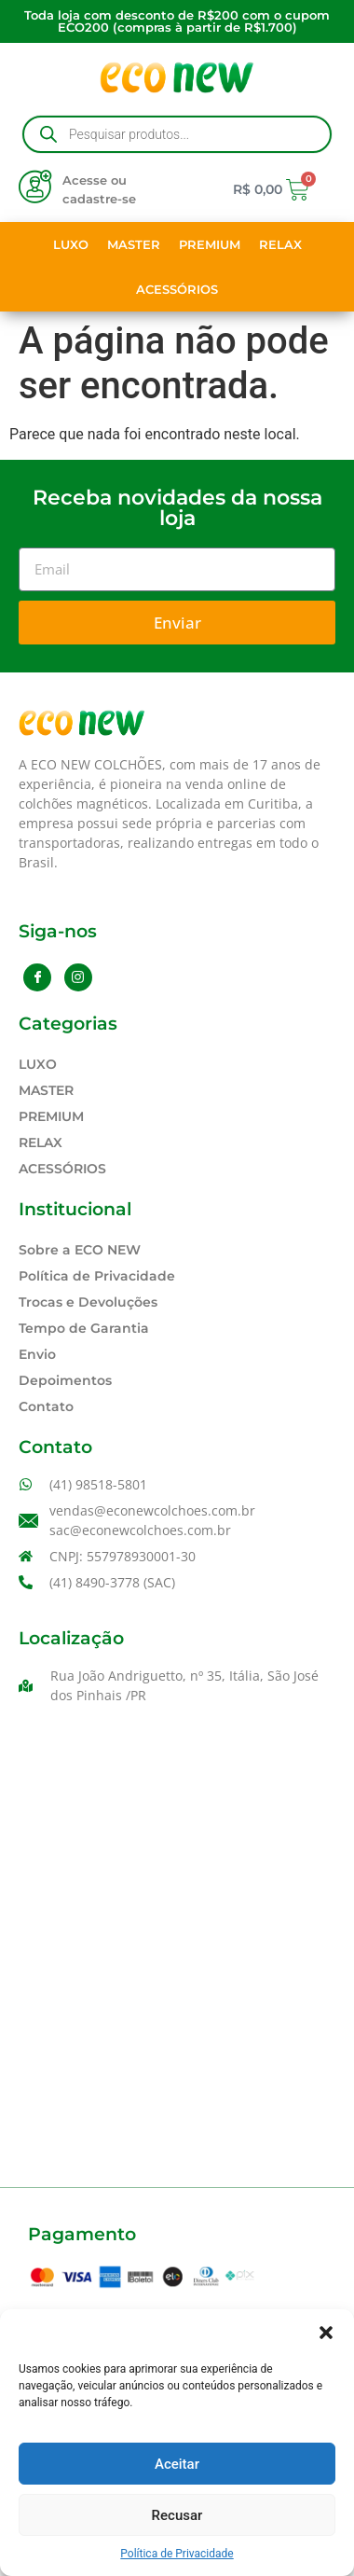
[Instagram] (78, 977)
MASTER (133, 244)
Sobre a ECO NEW (80, 1249)
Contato (46, 1406)
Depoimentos (65, 1380)
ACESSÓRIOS (177, 289)
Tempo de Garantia (84, 1328)
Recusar (177, 2515)
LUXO (70, 244)
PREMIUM (209, 244)
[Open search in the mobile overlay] (177, 134)
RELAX (280, 244)
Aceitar (177, 2464)
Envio (37, 1354)
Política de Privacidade (176, 2553)
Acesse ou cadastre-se (99, 189)
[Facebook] (37, 977)
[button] (326, 2332)
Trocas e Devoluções (88, 1302)
